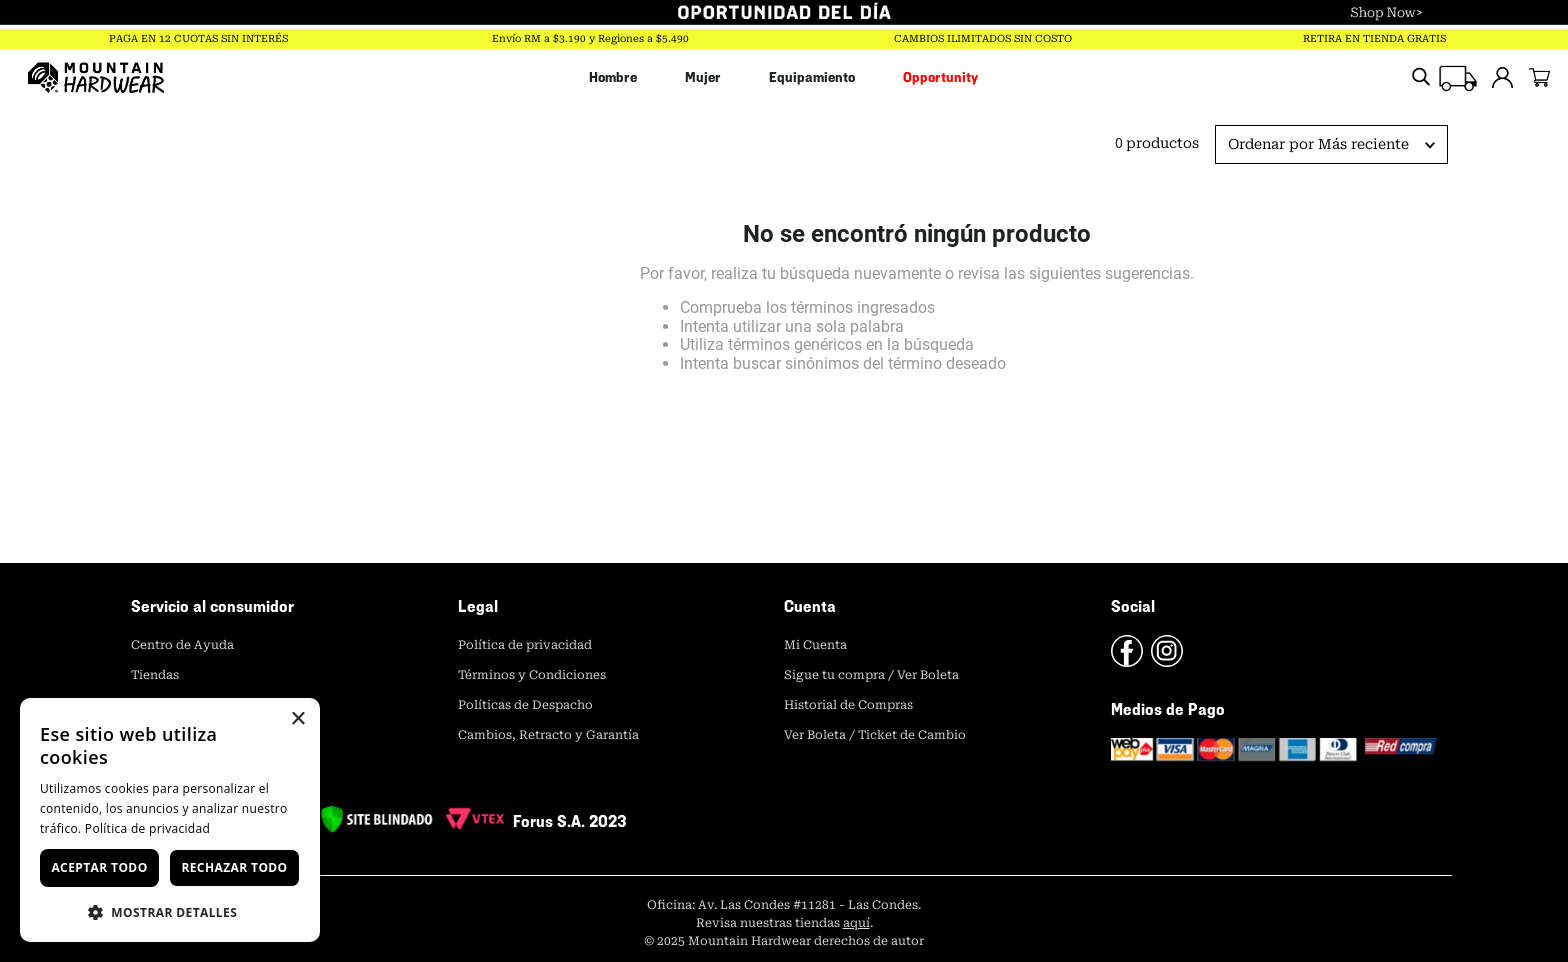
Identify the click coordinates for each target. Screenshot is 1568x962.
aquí (856, 923)
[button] (170, 911)
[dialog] (170, 820)
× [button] (297, 719)
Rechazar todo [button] (234, 867)
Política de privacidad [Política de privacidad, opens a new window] (147, 828)
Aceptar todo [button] (99, 867)
